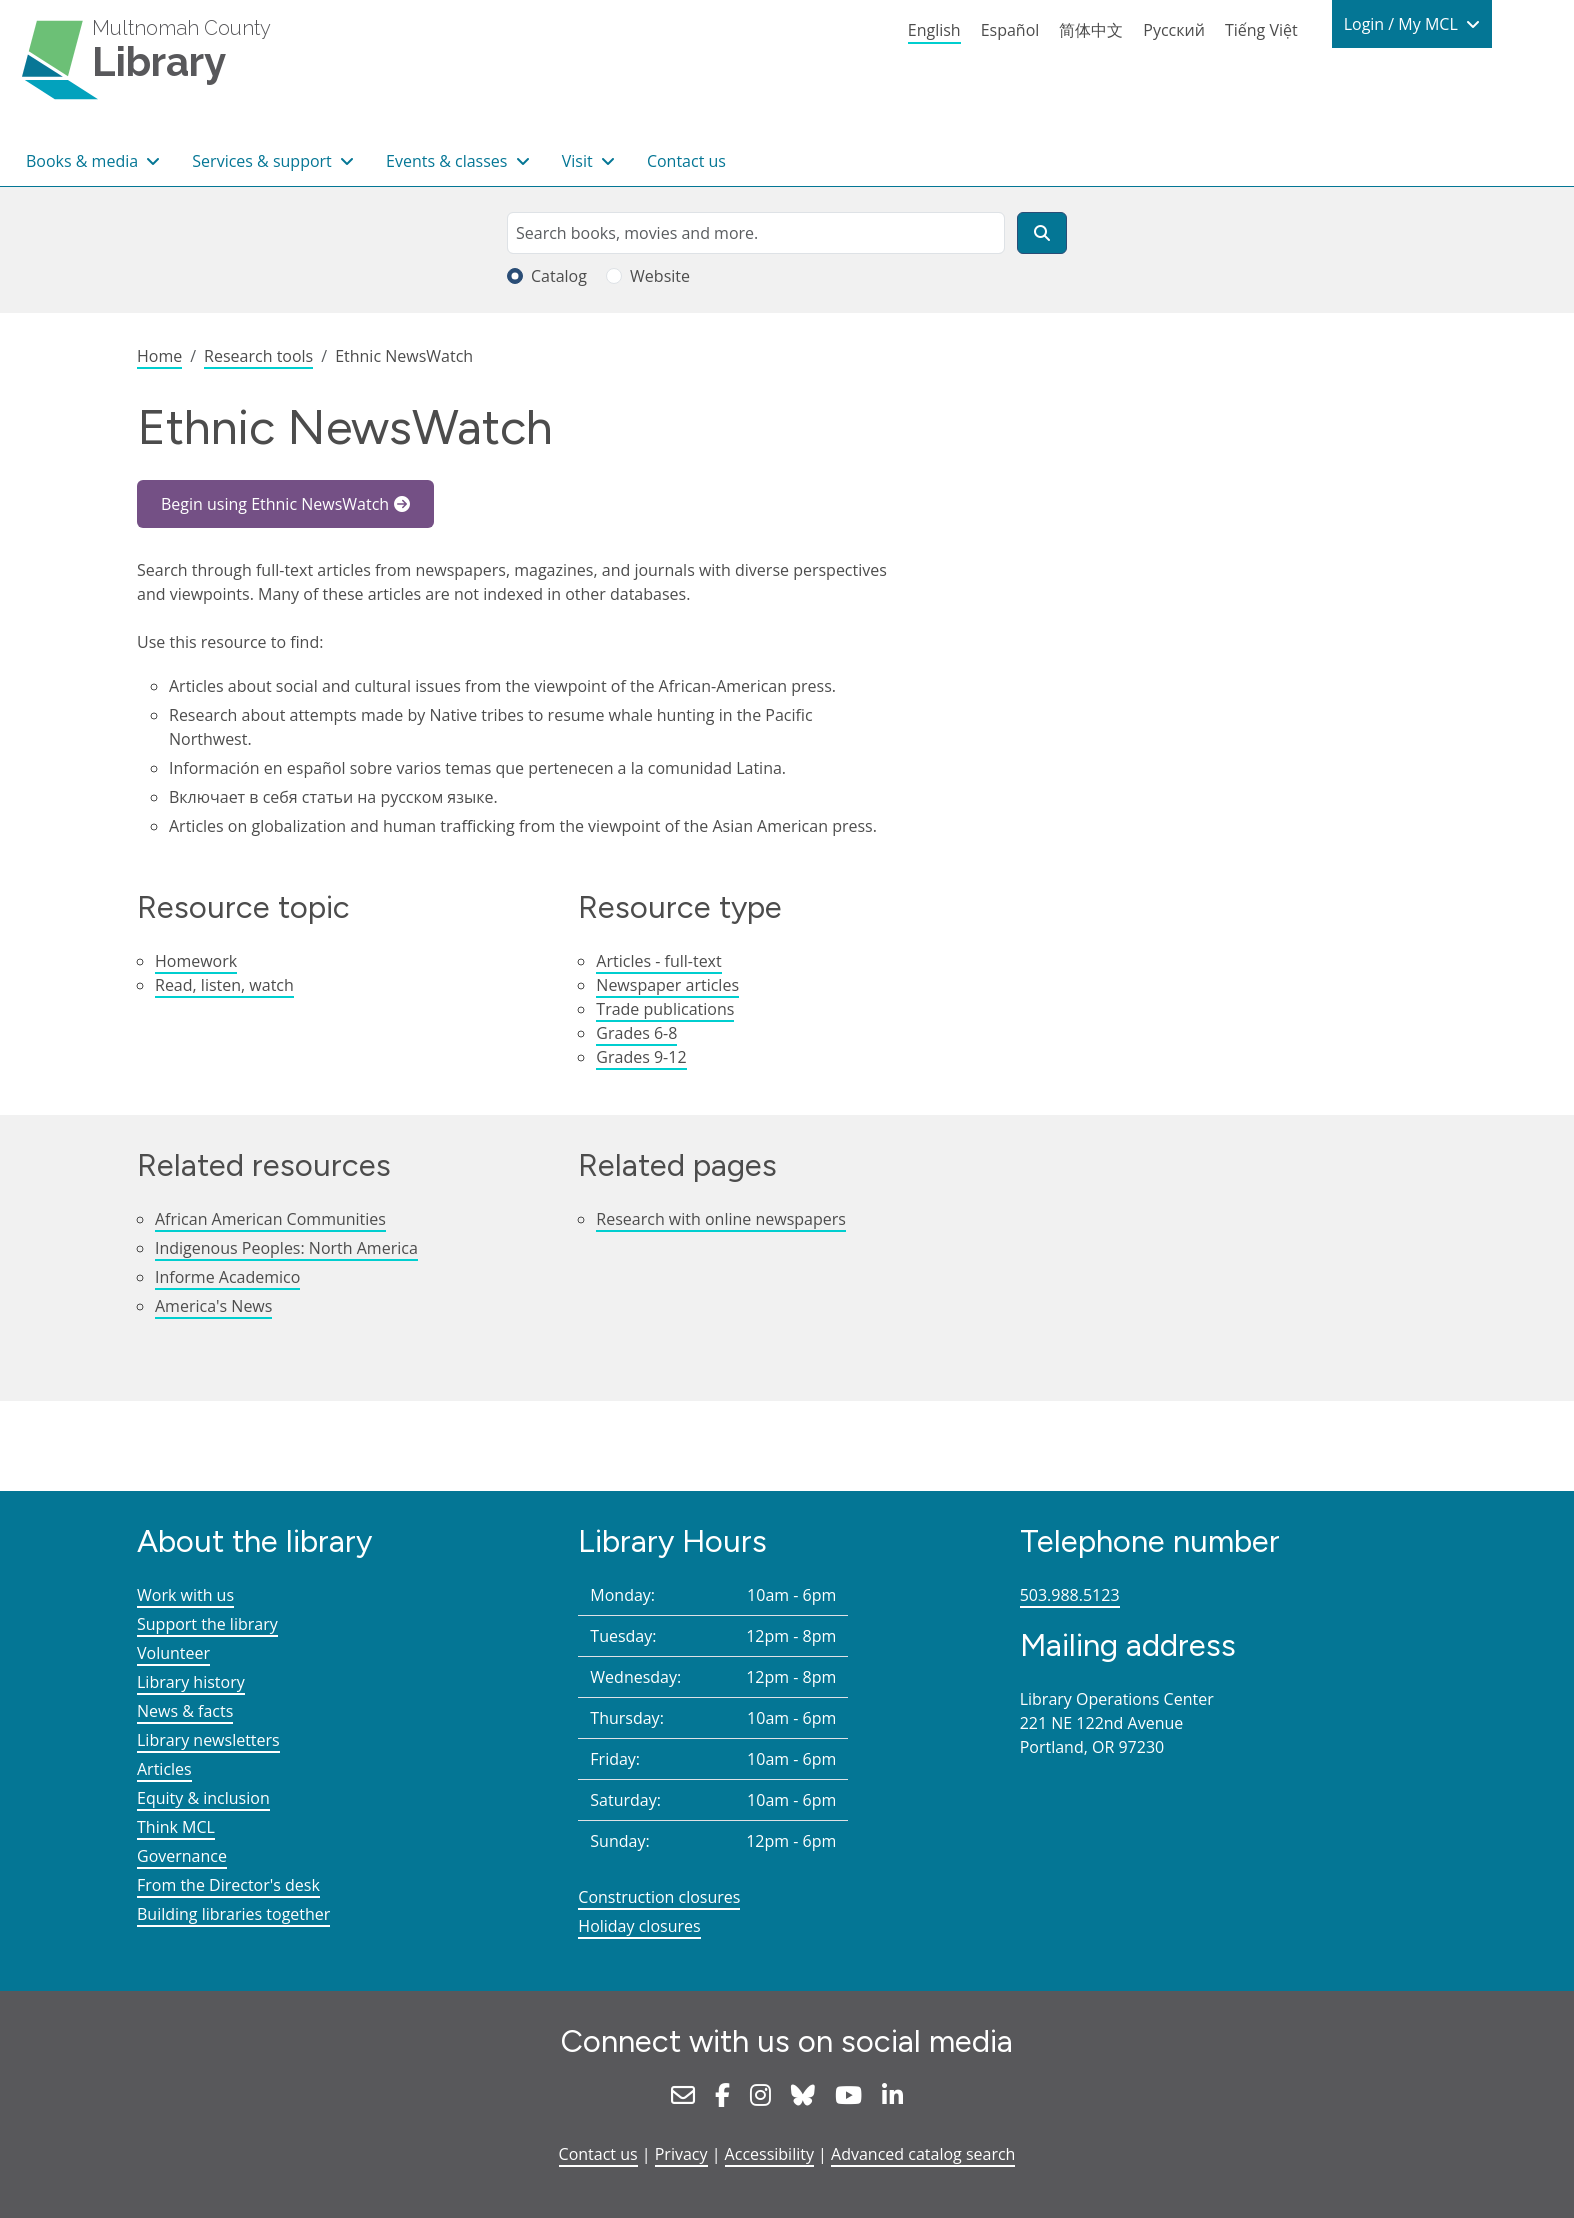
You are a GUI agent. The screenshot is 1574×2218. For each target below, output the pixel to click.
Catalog (559, 276)
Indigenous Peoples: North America (286, 1248)
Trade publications (665, 1009)
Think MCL (176, 1827)
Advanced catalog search (923, 2154)
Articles (164, 1769)
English (934, 30)
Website (660, 276)
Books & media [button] (84, 161)
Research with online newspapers (721, 1219)
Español (1010, 30)
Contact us (686, 161)
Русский (1174, 30)
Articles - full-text (658, 961)
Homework (196, 961)
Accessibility (769, 2154)
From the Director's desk (228, 1885)
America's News (213, 1306)
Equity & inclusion (203, 1798)
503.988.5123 (1070, 1595)
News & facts (185, 1711)
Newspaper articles (667, 985)
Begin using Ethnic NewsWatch (275, 504)
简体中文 (1091, 30)
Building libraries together (233, 1914)
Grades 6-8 (636, 1033)
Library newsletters (208, 1740)
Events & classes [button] (449, 161)
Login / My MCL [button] (1403, 24)
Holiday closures (639, 1926)
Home (159, 356)
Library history (191, 1682)
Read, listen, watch (224, 985)
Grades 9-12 (641, 1057)
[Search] (1042, 233)
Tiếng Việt (1261, 30)
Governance (182, 1856)
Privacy (681, 2154)
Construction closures (659, 1897)
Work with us (185, 1595)
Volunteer (173, 1653)
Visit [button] (579, 161)
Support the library (207, 1624)
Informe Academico (227, 1277)
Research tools (258, 356)
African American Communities (270, 1219)
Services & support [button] (264, 161)
